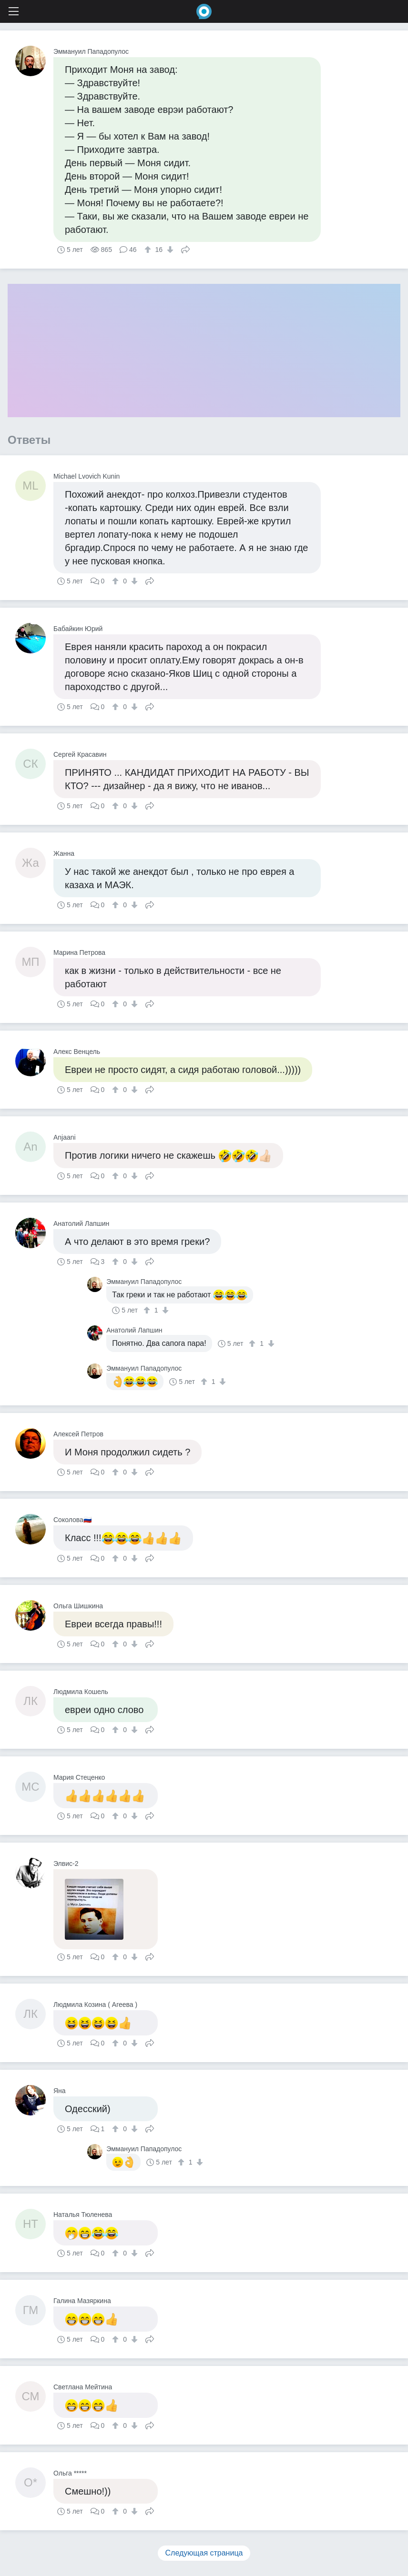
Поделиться (185, 248)
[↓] (168, 249)
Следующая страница (204, 2553)
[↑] (148, 249)
